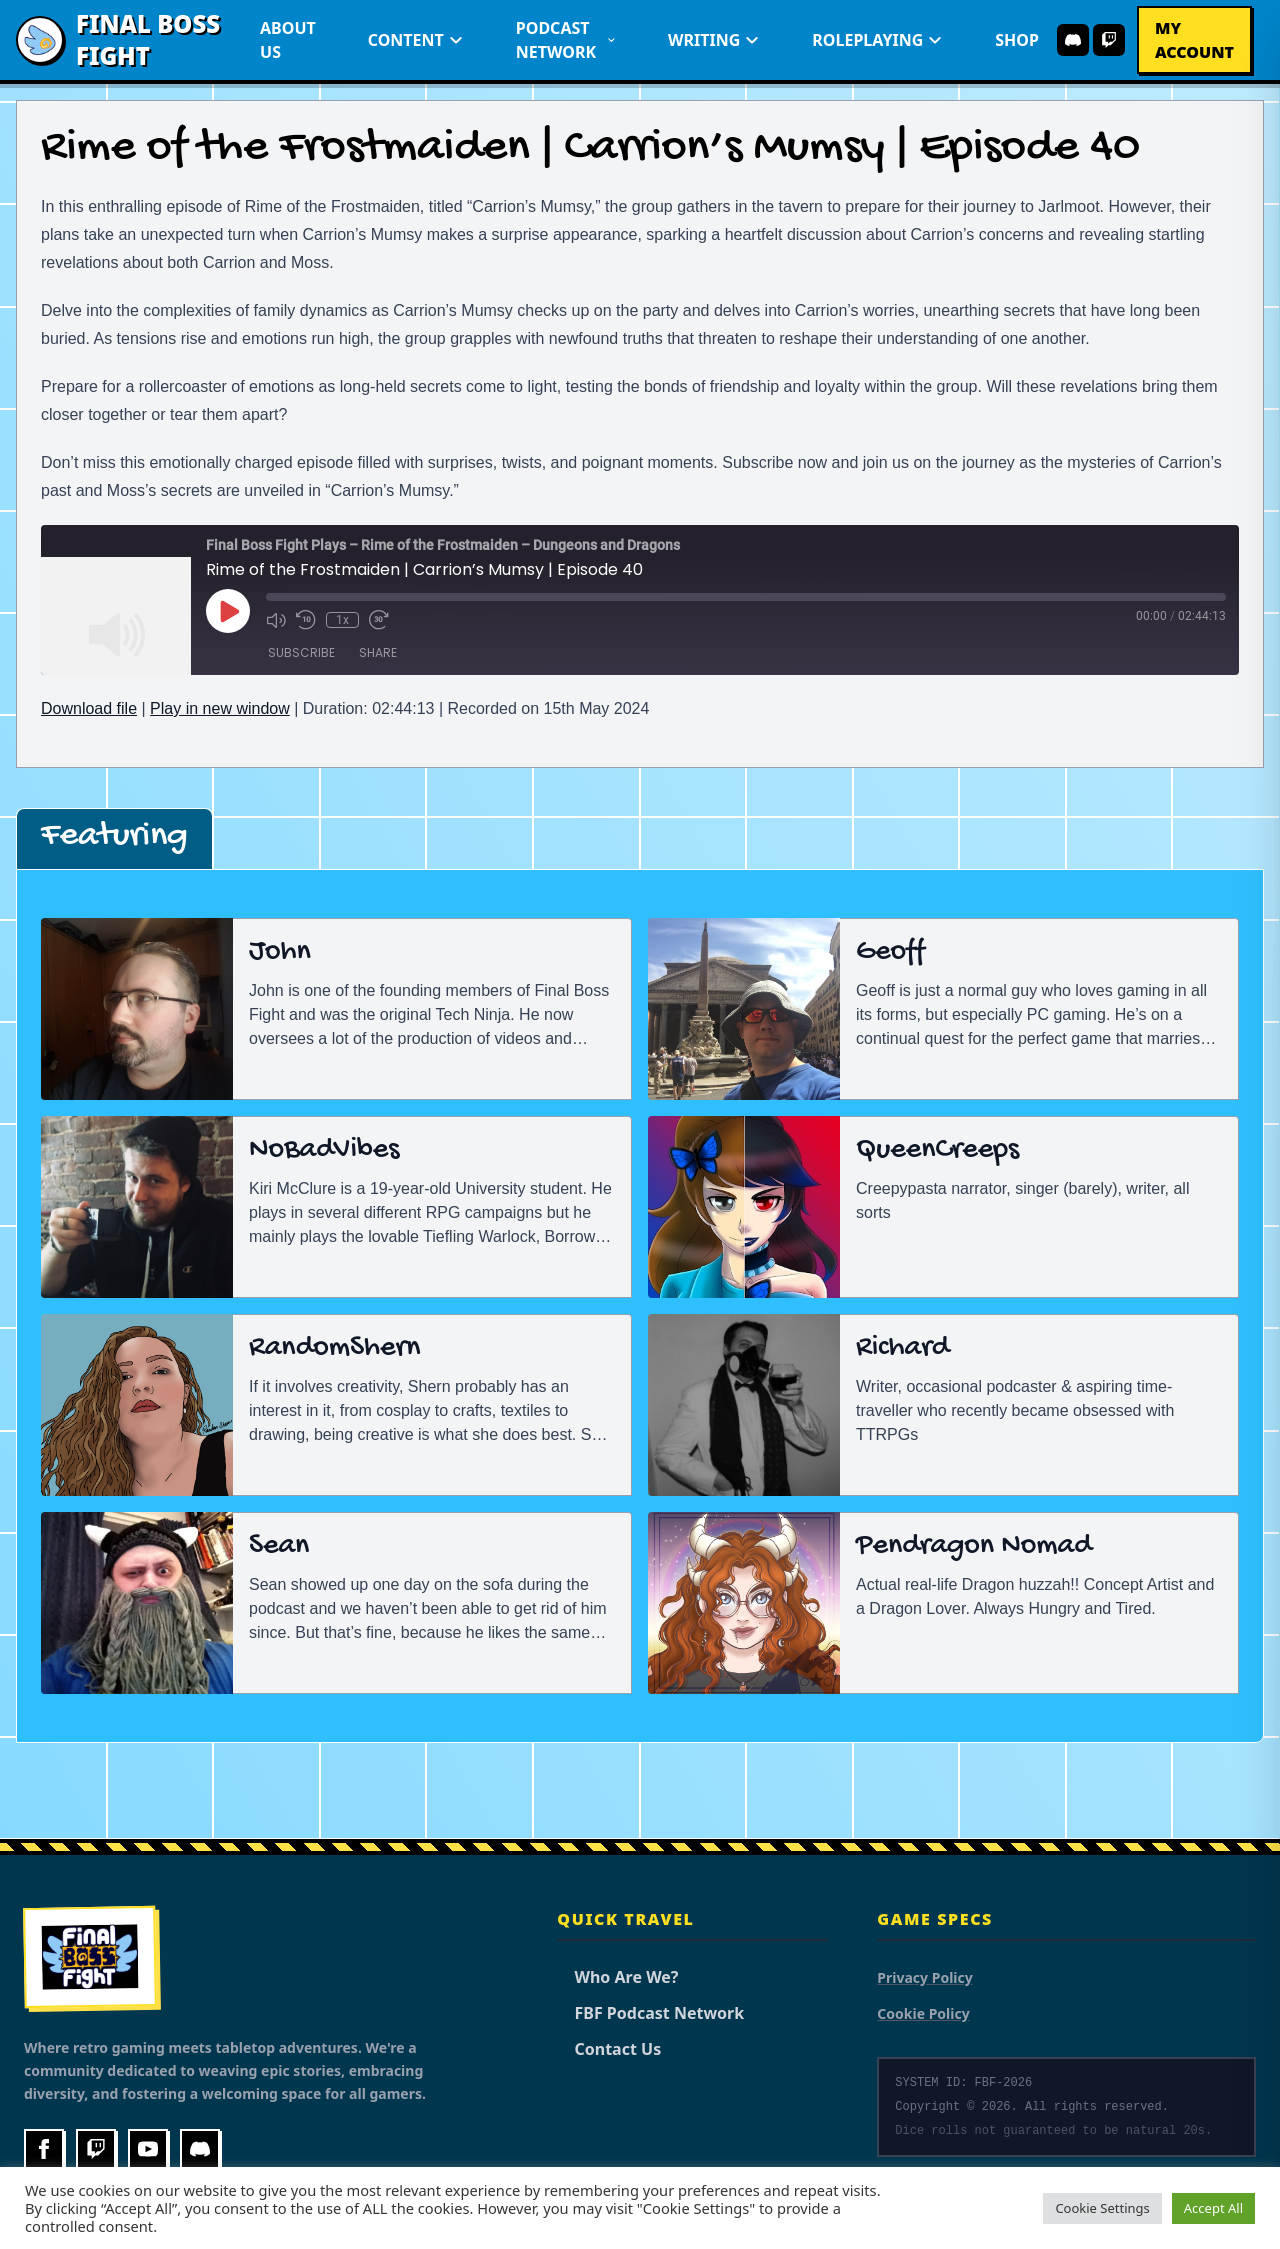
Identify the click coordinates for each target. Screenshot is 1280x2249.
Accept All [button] (1213, 2208)
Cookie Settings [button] (1102, 2208)
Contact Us (609, 2049)
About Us (288, 40)
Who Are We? (617, 1977)
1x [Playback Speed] (342, 620)
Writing (714, 40)
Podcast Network (566, 40)
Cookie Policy (923, 2013)
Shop (1017, 40)
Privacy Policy (924, 1977)
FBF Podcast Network (650, 2013)
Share (378, 652)
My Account (1194, 40)
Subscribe (301, 652)
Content (416, 40)
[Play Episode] (228, 611)
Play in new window (220, 708)
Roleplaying (877, 40)
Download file (89, 708)
